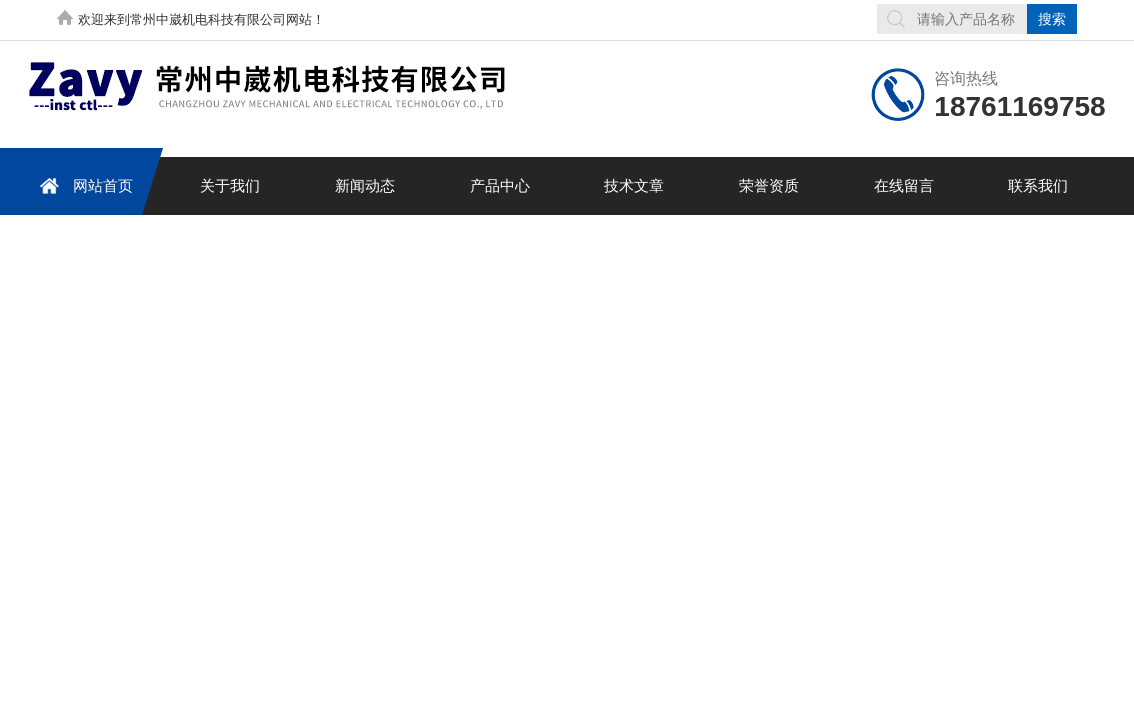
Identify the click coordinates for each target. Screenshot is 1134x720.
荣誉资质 (769, 185)
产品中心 (500, 185)
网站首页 (83, 185)
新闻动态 (365, 185)
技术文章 (634, 185)
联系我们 (1038, 185)
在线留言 (904, 185)
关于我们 (230, 185)
